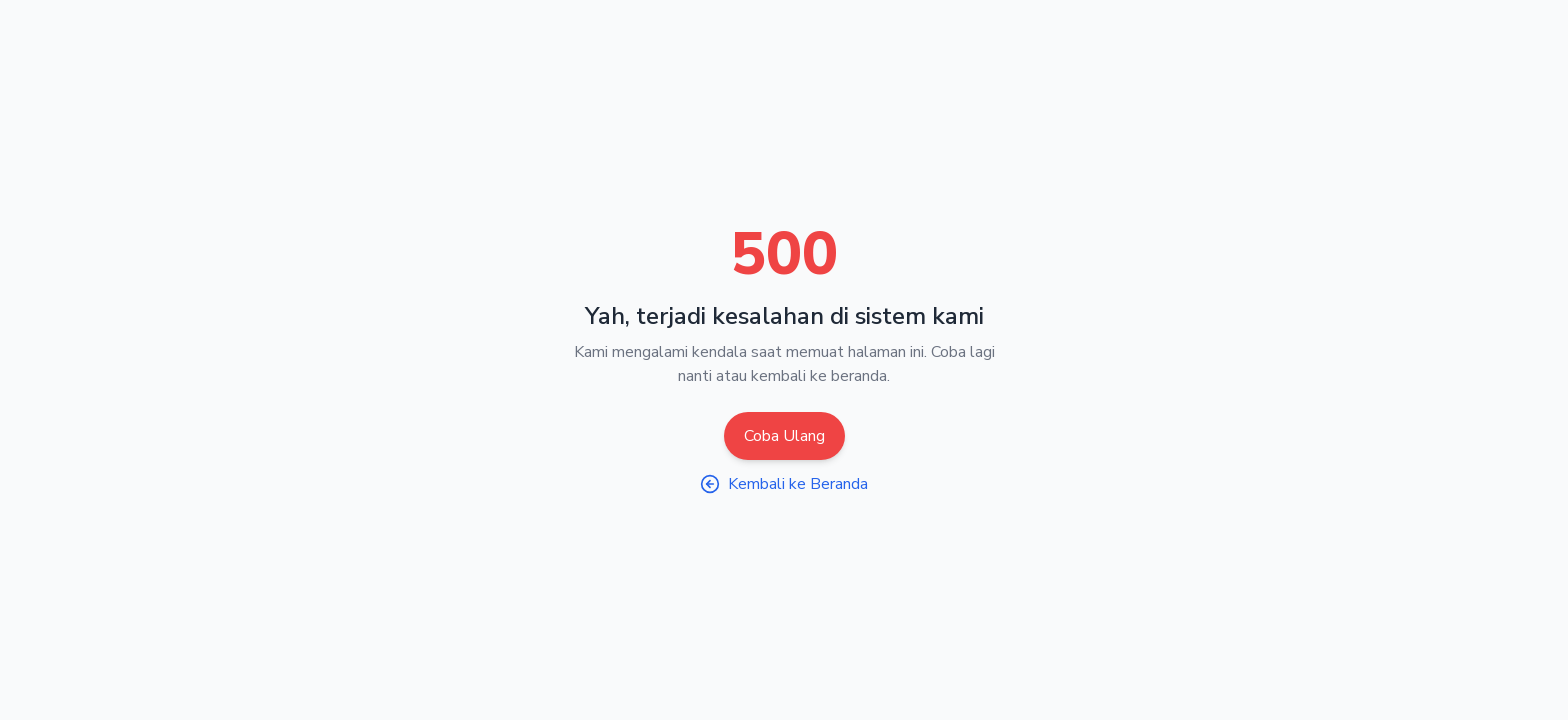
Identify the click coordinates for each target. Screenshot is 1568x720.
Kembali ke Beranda (784, 484)
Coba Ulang (784, 436)
